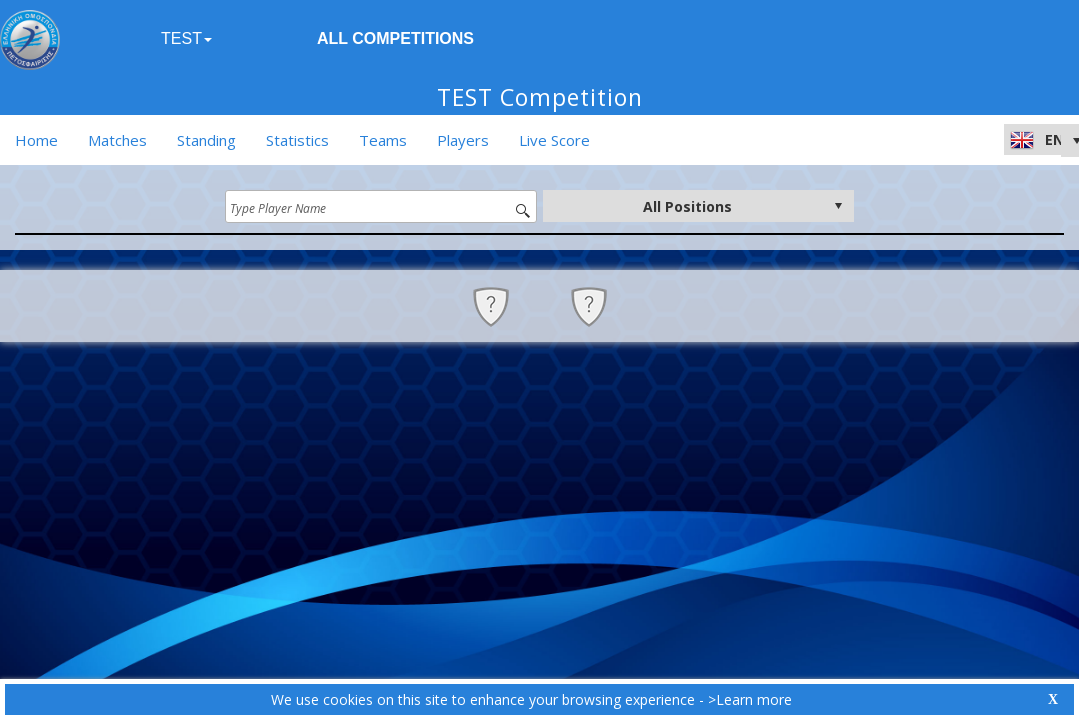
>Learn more (750, 699)
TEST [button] (186, 38)
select (838, 206)
